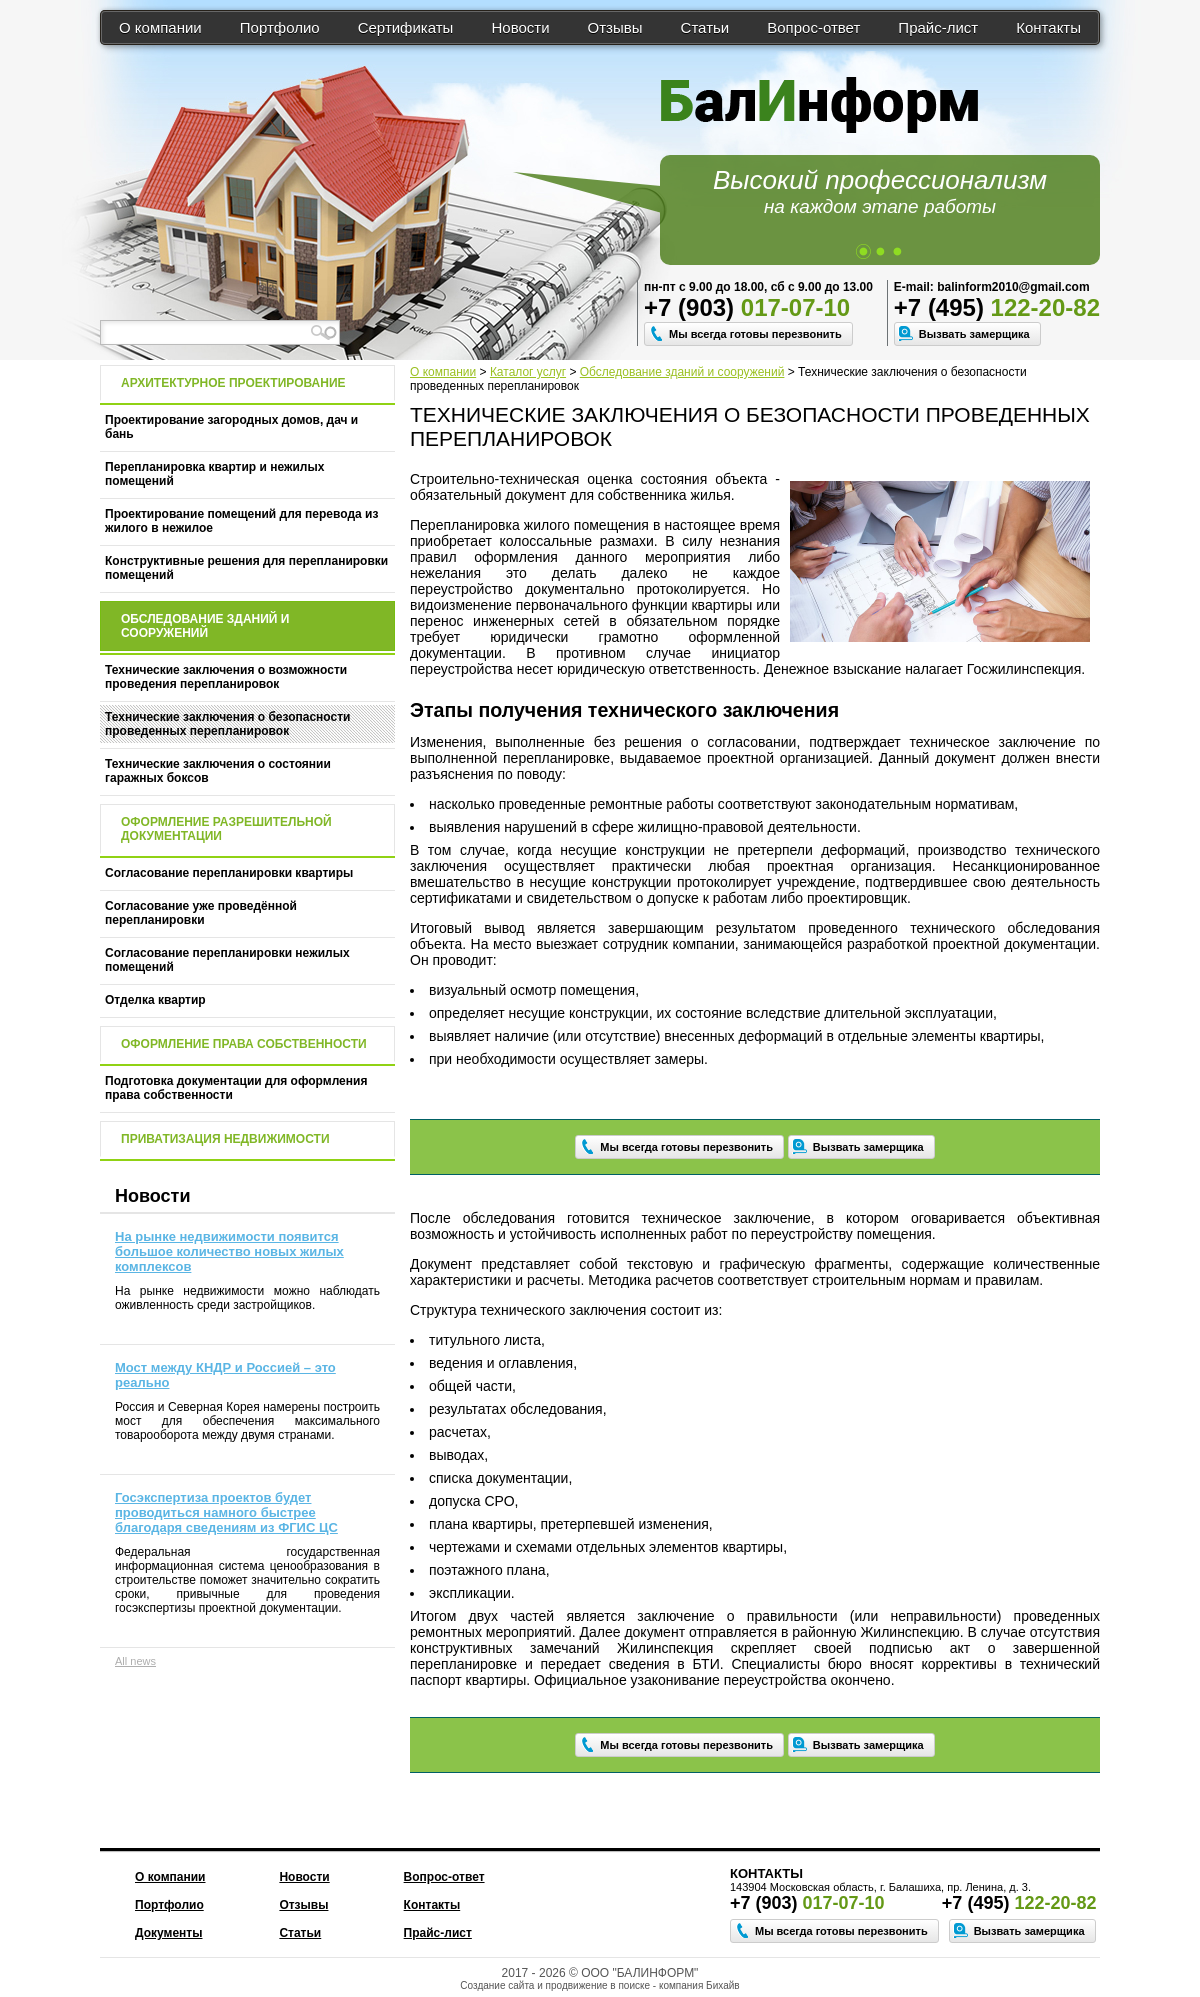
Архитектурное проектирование (233, 383)
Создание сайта (497, 1985)
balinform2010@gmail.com (1013, 287)
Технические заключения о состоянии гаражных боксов (218, 771)
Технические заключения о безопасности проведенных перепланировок (227, 724)
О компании (160, 27)
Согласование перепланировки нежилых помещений (227, 960)
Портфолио (280, 27)
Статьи (705, 27)
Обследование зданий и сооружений (682, 372)
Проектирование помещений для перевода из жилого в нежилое (241, 521)
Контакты (1048, 27)
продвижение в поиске (598, 1985)
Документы (168, 1933)
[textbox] (220, 332)
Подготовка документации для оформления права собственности (236, 1088)
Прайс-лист (938, 27)
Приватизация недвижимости (225, 1139)
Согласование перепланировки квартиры (229, 873)
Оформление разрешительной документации (226, 829)
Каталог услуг (528, 372)
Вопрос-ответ (813, 27)
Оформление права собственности (244, 1044)
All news (135, 1661)
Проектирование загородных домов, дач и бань (231, 427)
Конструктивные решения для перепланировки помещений (246, 568)
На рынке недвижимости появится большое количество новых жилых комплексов (229, 1251)
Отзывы (615, 27)
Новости (520, 27)
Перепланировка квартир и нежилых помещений (214, 474)
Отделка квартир (155, 1000)
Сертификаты (406, 27)
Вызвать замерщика (974, 334)
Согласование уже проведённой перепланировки (201, 913)
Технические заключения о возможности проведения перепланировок (226, 677)
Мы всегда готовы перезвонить (755, 334)
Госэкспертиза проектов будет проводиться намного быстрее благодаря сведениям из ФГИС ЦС (226, 1512)
